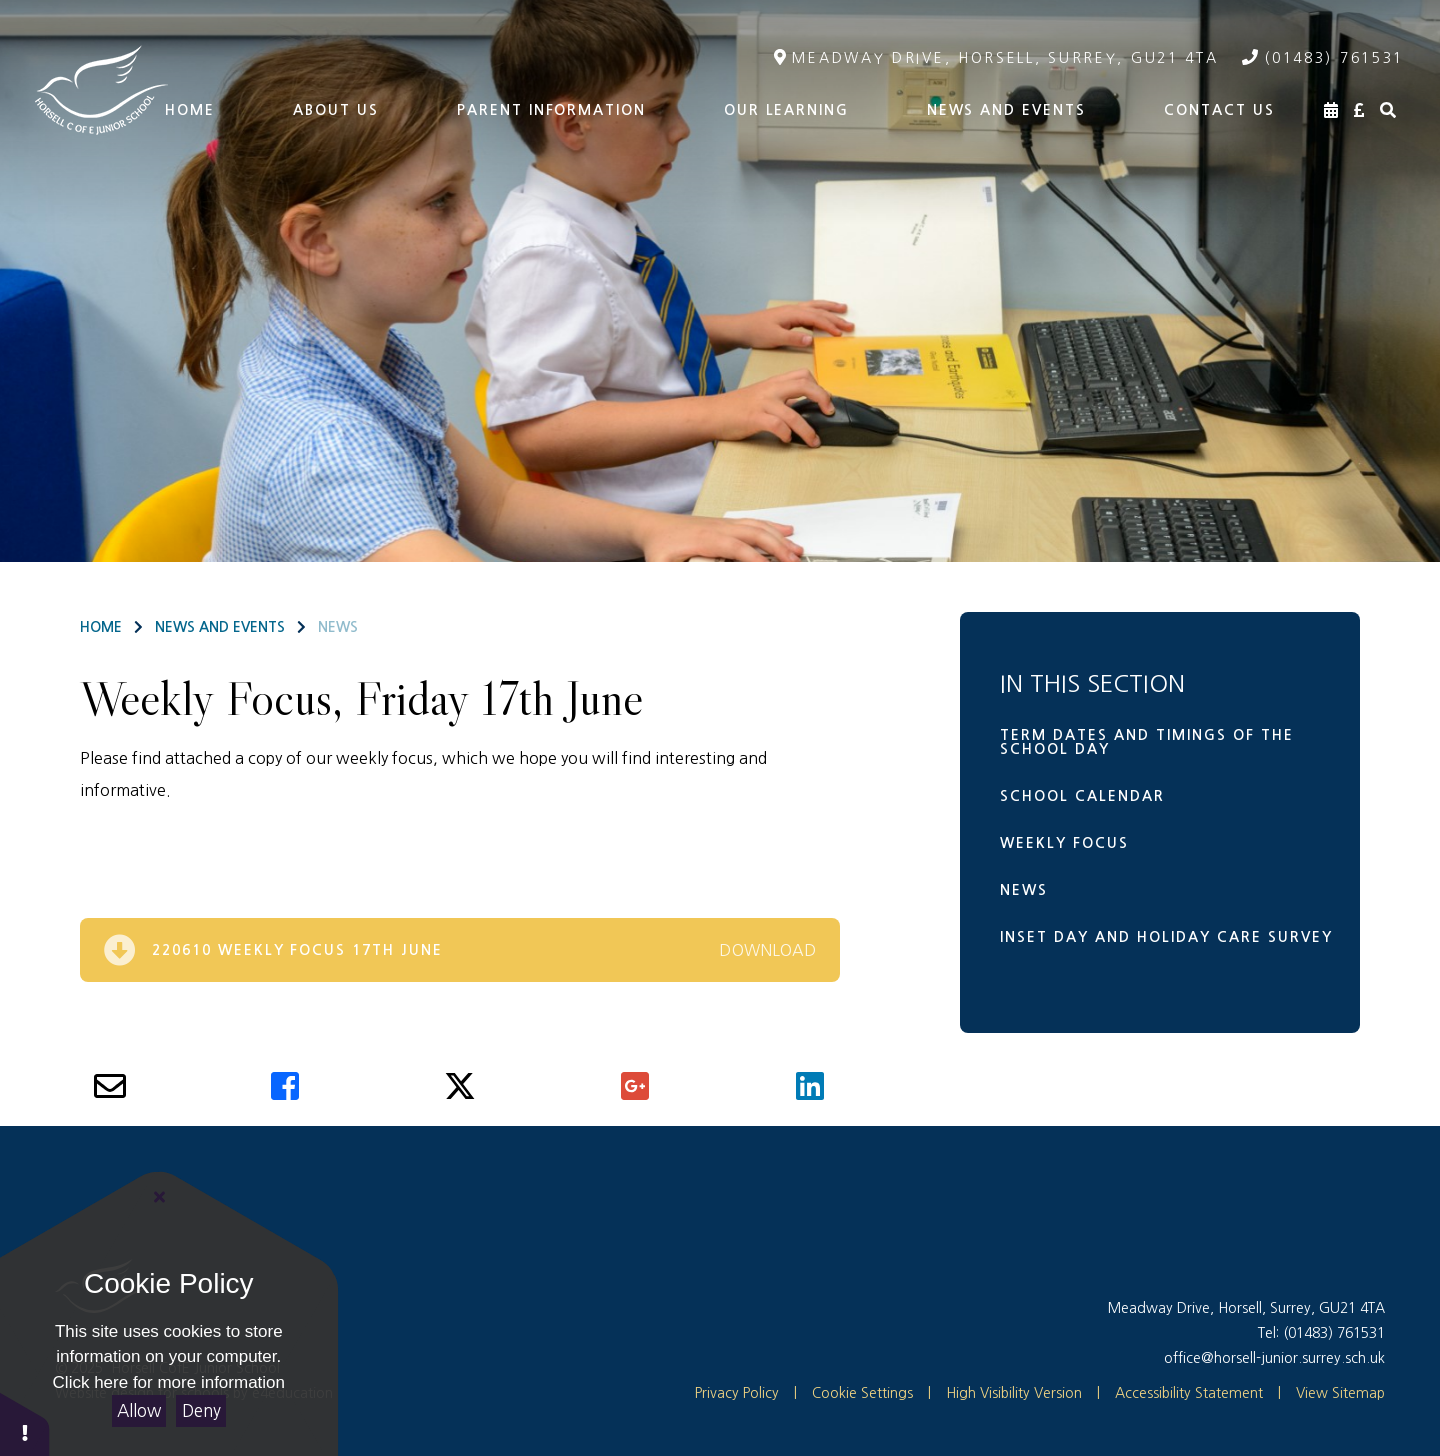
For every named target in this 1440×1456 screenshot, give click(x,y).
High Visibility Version (1014, 1393)
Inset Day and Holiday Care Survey (1166, 937)
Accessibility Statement (1189, 1393)
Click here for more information (169, 1382)
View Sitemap (1340, 1393)
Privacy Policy (737, 1393)
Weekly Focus (1064, 843)
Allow (139, 1410)
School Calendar (1082, 796)
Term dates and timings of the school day (1147, 742)
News (338, 627)
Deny (201, 1410)
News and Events (220, 627)
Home (101, 627)
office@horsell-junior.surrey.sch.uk (1274, 1358)
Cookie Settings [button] (853, 1393)
